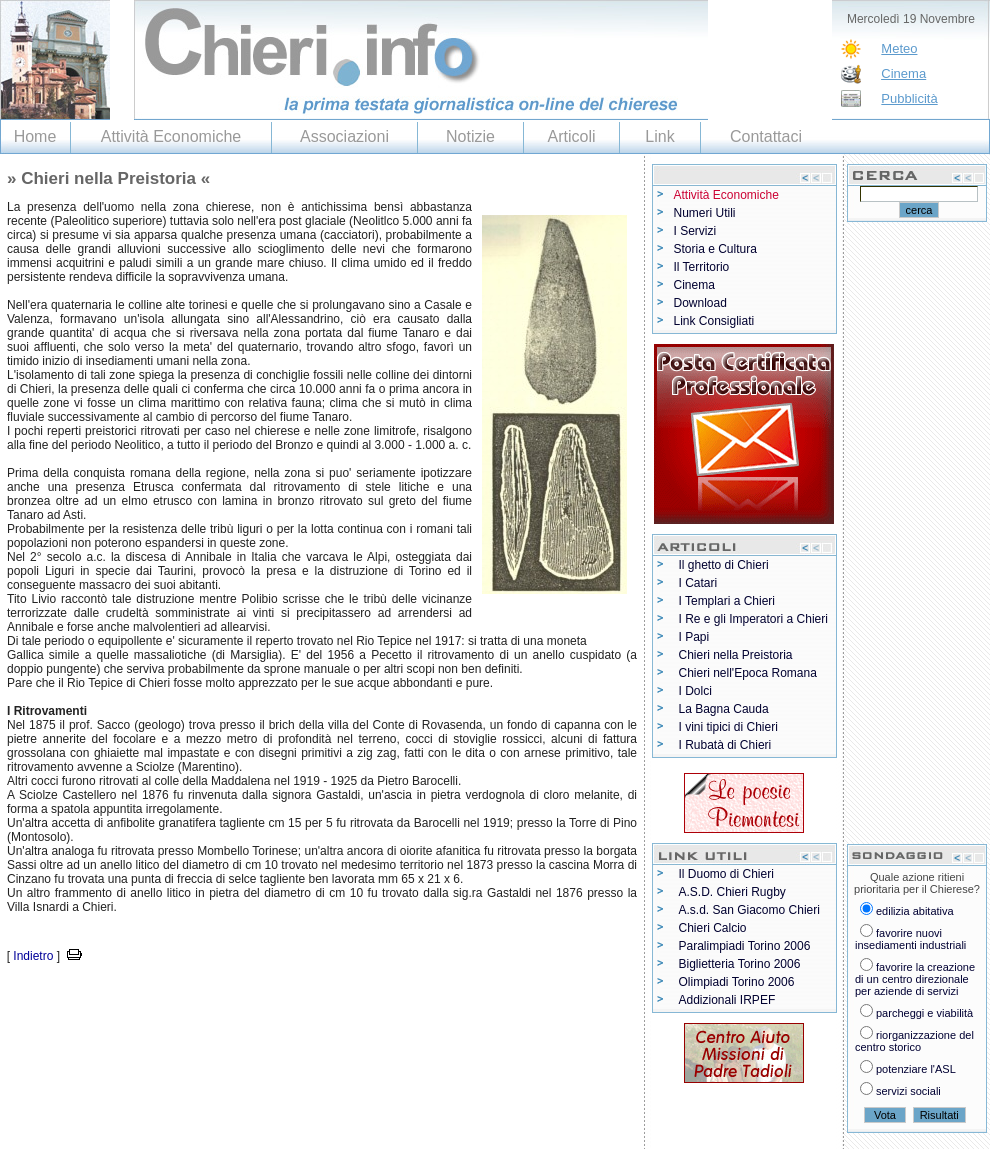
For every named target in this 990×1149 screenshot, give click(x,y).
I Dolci (695, 691)
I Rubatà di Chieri (725, 745)
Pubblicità (909, 98)
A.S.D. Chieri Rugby (732, 892)
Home (35, 136)
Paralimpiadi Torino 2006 (745, 946)
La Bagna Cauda (724, 709)
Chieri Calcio (713, 928)
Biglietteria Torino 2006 (740, 964)
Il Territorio (702, 267)
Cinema (903, 73)
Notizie (470, 136)
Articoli (571, 136)
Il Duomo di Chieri (726, 874)
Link (659, 136)
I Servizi (695, 231)
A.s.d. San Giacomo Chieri (749, 910)
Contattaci (766, 136)
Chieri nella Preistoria (736, 655)
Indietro (33, 956)
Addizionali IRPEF (727, 1000)
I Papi (694, 637)
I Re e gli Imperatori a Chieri (753, 619)
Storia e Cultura (715, 249)
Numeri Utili (705, 213)
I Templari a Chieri (727, 601)
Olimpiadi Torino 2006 (737, 982)
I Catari (698, 583)
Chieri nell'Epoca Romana (748, 673)
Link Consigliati (714, 321)
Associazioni (344, 136)
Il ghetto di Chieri (724, 565)
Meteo (899, 48)
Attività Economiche (171, 136)
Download (700, 303)
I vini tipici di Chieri (728, 727)
